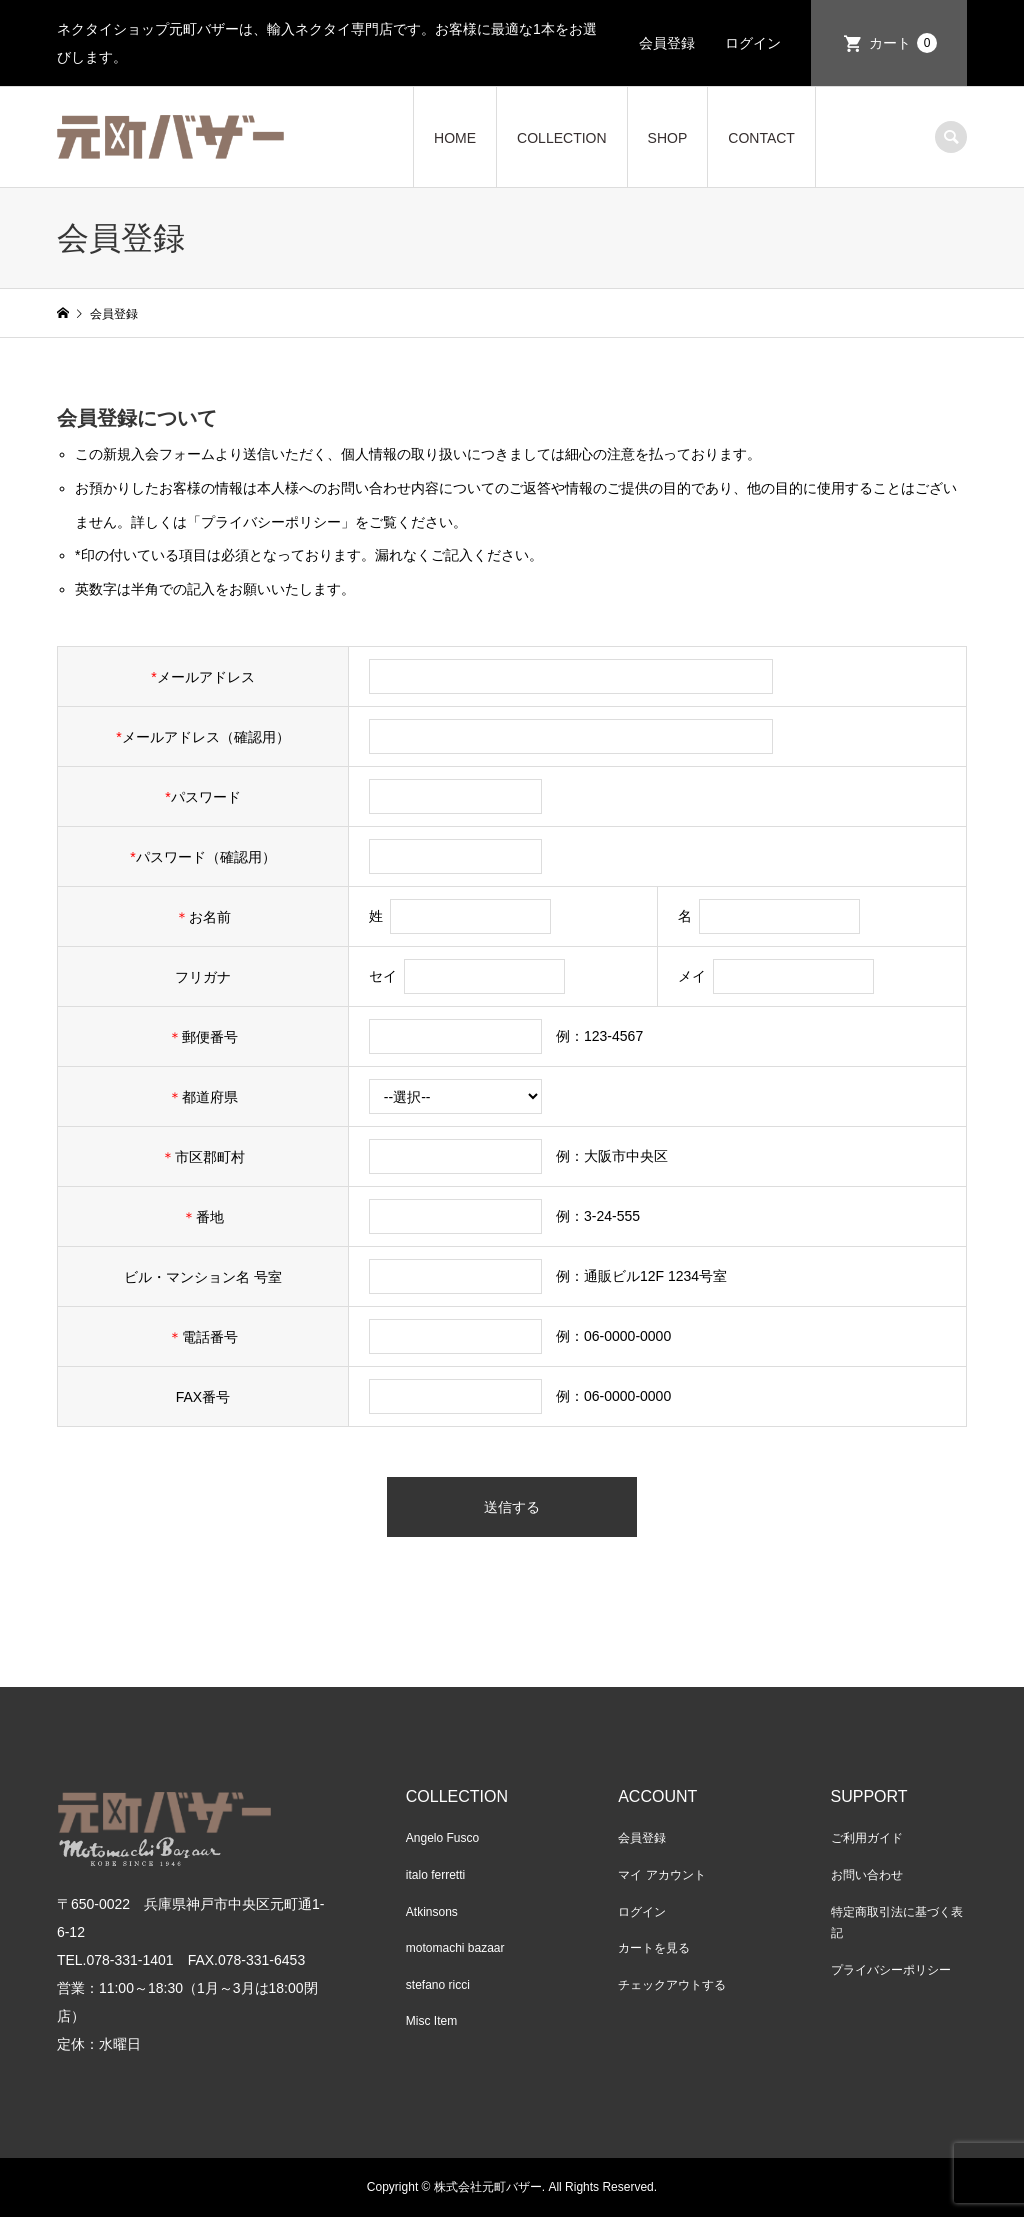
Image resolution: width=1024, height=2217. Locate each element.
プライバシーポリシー (891, 1970)
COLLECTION (561, 138)
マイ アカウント (661, 1875)
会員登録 (667, 43)
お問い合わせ (867, 1875)
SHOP (668, 138)
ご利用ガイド (867, 1838)
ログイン (753, 43)
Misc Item (431, 2021)
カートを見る (654, 1948)
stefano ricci (438, 1985)
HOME (455, 138)
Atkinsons (432, 1912)
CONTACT (761, 138)
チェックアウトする (672, 1985)
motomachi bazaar (455, 1948)
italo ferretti (435, 1875)
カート (903, 43)
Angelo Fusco (442, 1838)
